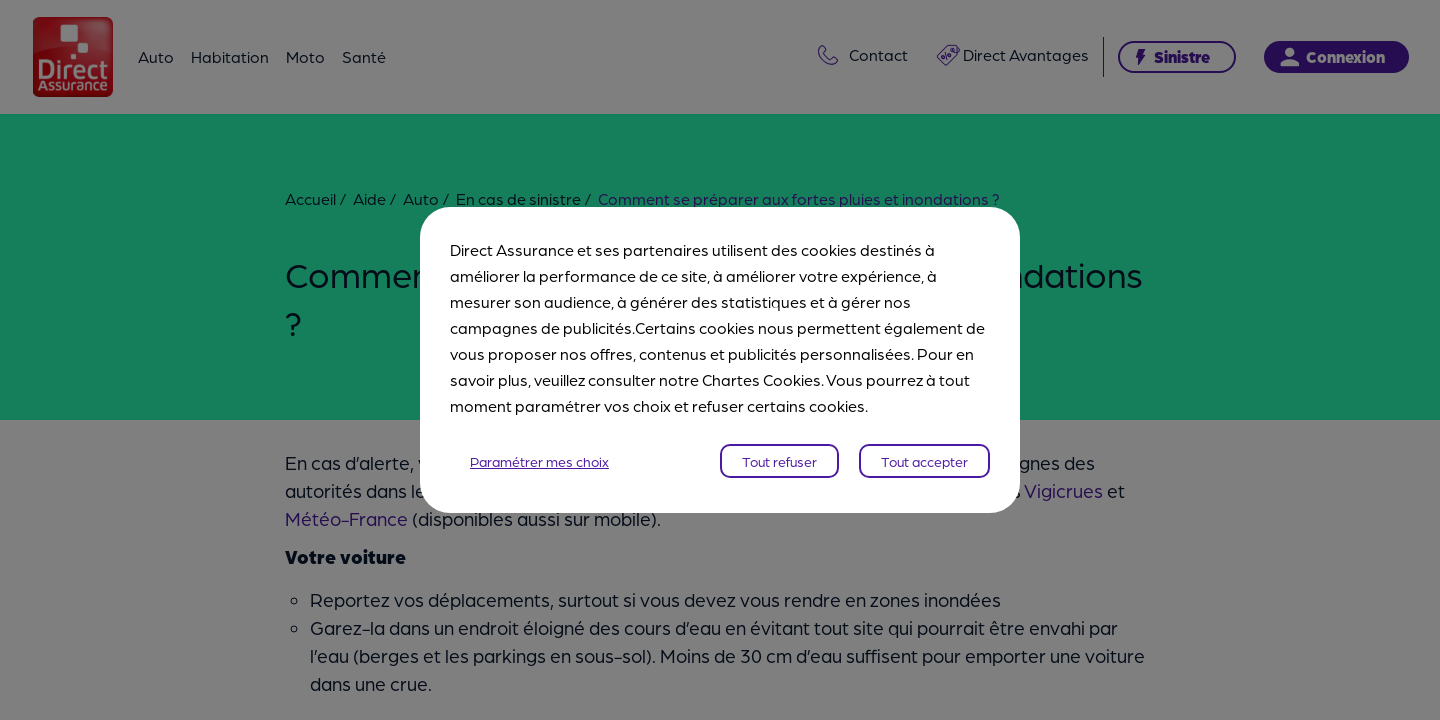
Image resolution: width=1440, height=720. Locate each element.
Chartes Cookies (761, 379)
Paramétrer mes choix (539, 461)
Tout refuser (779, 461)
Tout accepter (924, 461)
